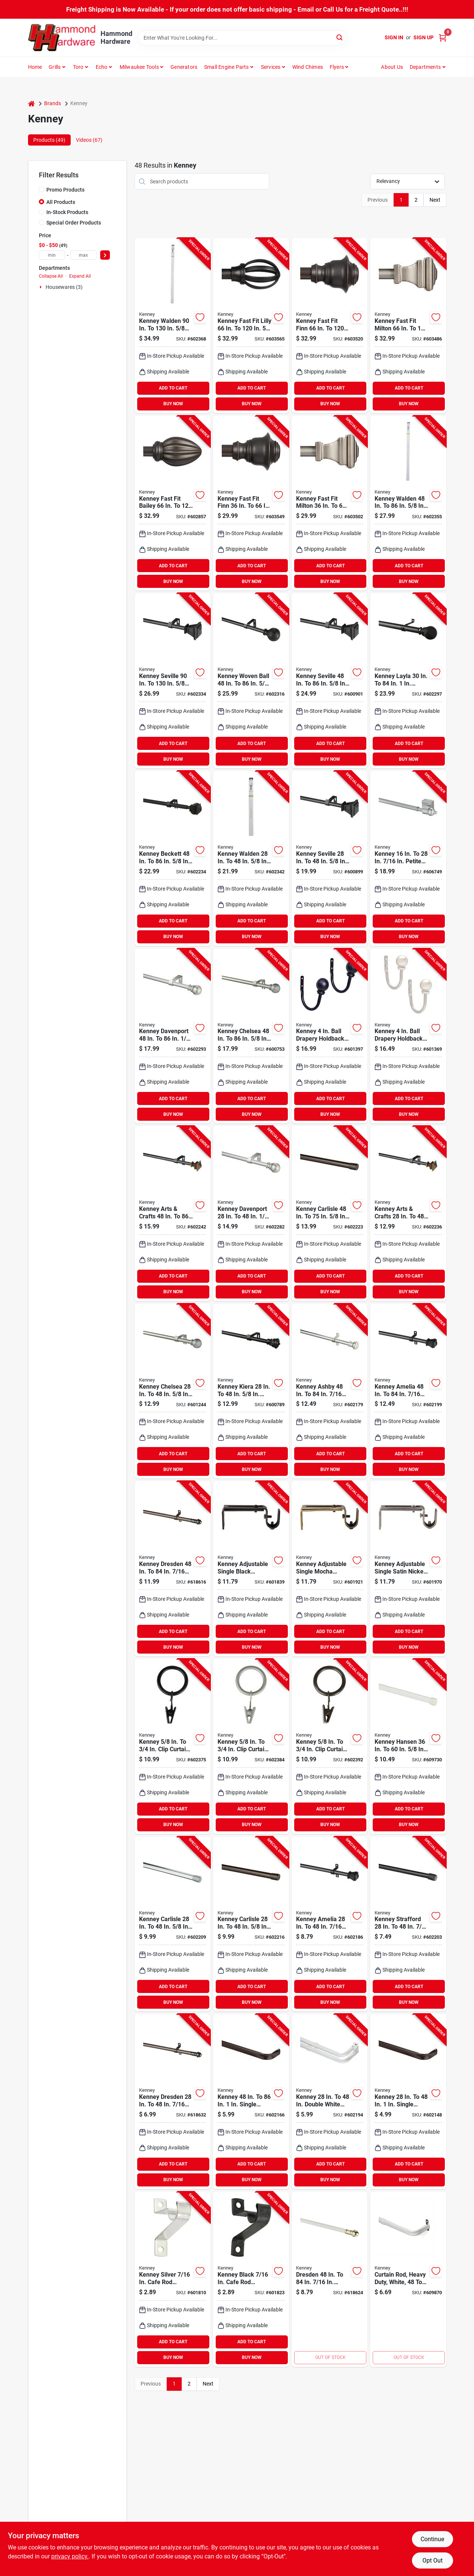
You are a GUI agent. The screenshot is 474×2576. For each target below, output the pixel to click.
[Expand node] (41, 287)
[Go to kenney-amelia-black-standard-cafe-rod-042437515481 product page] (408, 1391)
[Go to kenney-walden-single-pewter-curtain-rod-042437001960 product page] (408, 503)
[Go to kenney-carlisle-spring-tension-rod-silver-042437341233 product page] (172, 1924)
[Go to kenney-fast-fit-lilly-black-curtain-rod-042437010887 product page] (251, 325)
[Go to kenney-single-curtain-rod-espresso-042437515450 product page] (408, 2101)
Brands (52, 103)
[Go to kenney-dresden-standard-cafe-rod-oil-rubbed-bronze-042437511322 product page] (172, 1568)
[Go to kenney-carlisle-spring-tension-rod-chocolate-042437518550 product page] (329, 1213)
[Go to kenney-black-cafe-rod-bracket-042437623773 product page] (251, 2279)
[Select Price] (105, 255)
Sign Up (423, 37)
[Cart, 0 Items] (442, 38)
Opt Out (432, 2560)
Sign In (394, 37)
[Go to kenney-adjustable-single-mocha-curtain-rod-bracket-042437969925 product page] (329, 1568)
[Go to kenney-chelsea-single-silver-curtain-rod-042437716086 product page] (172, 1391)
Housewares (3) (64, 287)
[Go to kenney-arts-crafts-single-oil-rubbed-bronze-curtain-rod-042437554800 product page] (172, 1213)
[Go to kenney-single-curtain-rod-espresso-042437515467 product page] (251, 2101)
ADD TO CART (173, 388)
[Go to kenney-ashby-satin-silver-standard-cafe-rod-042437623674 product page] (329, 1391)
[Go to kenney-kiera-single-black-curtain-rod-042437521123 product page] (251, 1391)
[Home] (31, 103)
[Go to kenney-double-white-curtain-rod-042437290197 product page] (329, 2101)
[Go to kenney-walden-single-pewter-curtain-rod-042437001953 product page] (251, 858)
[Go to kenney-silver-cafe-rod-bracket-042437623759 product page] (172, 2279)
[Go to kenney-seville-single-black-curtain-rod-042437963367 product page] (329, 680)
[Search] (340, 37)
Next (435, 200)
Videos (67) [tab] (89, 140)
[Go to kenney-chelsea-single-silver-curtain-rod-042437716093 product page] (251, 1036)
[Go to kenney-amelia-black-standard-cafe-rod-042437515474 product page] (329, 1924)
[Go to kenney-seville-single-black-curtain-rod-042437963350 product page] (329, 858)
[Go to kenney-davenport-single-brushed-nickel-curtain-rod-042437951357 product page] (251, 1213)
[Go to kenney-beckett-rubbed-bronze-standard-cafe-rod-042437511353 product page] (172, 858)
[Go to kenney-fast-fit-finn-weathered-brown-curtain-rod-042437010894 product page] (251, 503)
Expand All (80, 276)
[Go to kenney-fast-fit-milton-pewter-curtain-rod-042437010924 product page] (408, 325)
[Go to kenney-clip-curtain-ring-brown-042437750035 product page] (329, 1746)
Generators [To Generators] (183, 67)
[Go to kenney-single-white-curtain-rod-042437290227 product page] (408, 2279)
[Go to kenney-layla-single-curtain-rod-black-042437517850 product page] (408, 680)
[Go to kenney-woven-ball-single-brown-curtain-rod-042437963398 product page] (251, 680)
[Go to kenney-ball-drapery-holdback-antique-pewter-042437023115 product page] (408, 1036)
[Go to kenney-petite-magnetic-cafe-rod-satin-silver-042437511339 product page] (408, 858)
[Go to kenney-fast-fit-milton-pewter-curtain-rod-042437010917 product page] (329, 503)
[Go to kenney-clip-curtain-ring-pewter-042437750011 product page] (251, 1746)
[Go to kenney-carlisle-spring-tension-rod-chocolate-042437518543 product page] (251, 1924)
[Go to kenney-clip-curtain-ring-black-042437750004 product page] (172, 1746)
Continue (432, 2539)
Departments (425, 67)
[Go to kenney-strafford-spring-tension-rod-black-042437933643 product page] (408, 1924)
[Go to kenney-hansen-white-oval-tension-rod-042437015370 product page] (408, 1746)
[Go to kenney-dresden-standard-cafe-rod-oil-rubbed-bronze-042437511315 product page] (172, 2101)
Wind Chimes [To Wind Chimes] (307, 67)
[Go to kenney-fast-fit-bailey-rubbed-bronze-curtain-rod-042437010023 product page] (172, 503)
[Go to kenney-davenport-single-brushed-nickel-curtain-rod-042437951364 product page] (172, 1036)
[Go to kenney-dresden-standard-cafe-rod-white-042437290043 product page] (329, 2279)
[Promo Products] (41, 189)
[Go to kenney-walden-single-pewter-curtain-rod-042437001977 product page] (172, 325)
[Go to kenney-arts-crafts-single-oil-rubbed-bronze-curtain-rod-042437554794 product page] (408, 1213)
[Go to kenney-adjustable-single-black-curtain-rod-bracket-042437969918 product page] (251, 1568)
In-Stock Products (67, 212)
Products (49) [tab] (49, 140)
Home (35, 67)
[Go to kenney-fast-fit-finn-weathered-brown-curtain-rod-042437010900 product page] (329, 325)
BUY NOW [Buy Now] (173, 403)
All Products (60, 202)
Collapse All (51, 276)
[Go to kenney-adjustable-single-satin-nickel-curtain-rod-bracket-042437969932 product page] (408, 1568)
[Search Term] (242, 37)
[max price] (83, 255)
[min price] (52, 255)
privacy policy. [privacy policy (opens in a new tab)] (70, 2556)
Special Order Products (73, 223)
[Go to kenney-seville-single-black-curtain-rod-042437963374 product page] (172, 680)
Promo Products (65, 190)
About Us (392, 67)
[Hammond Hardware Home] (61, 37)
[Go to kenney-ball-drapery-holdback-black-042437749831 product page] (329, 1036)
